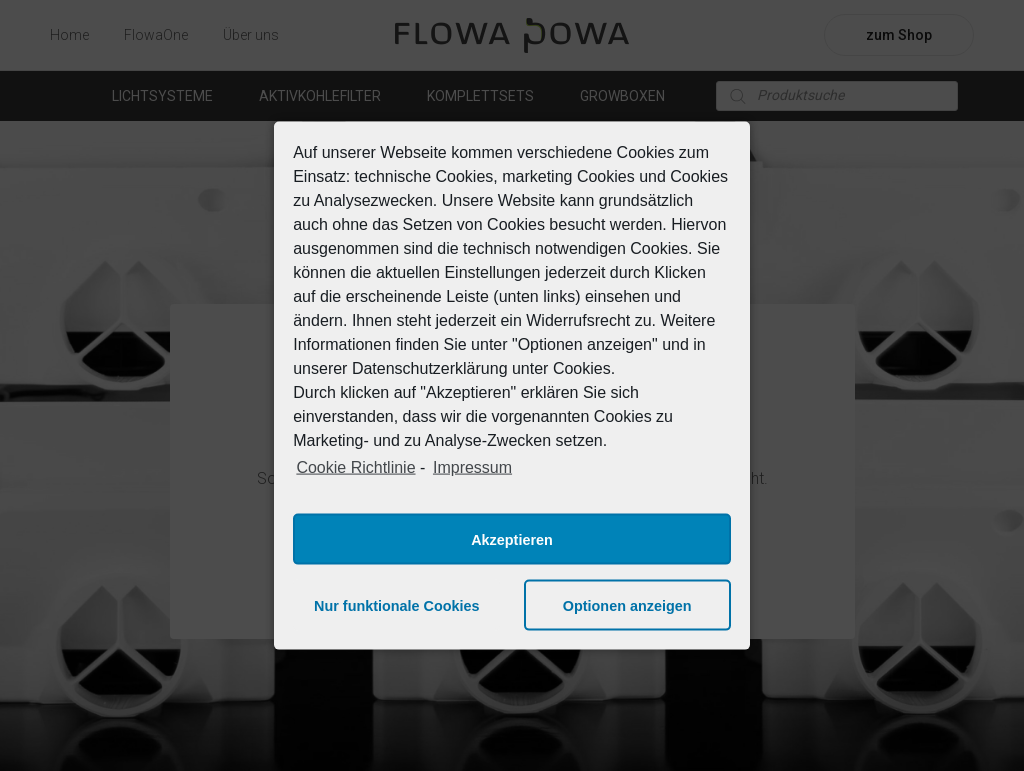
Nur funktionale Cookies (397, 605)
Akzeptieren (512, 539)
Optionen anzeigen (627, 605)
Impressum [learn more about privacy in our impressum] (472, 466)
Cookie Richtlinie (355, 466)
